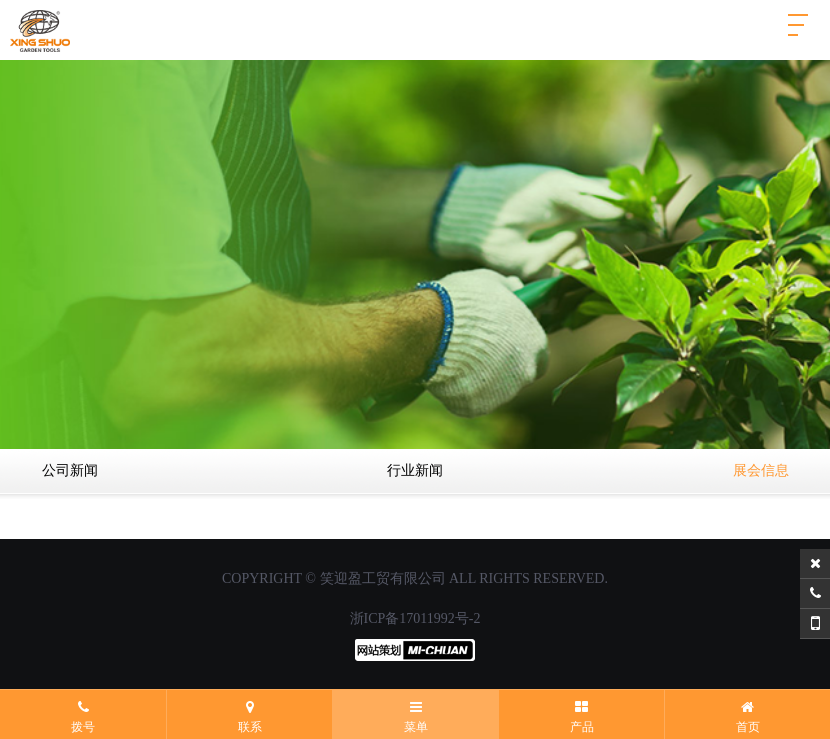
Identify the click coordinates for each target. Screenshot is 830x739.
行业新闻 (415, 470)
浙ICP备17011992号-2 (415, 618)
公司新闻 (70, 470)
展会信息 (761, 470)
